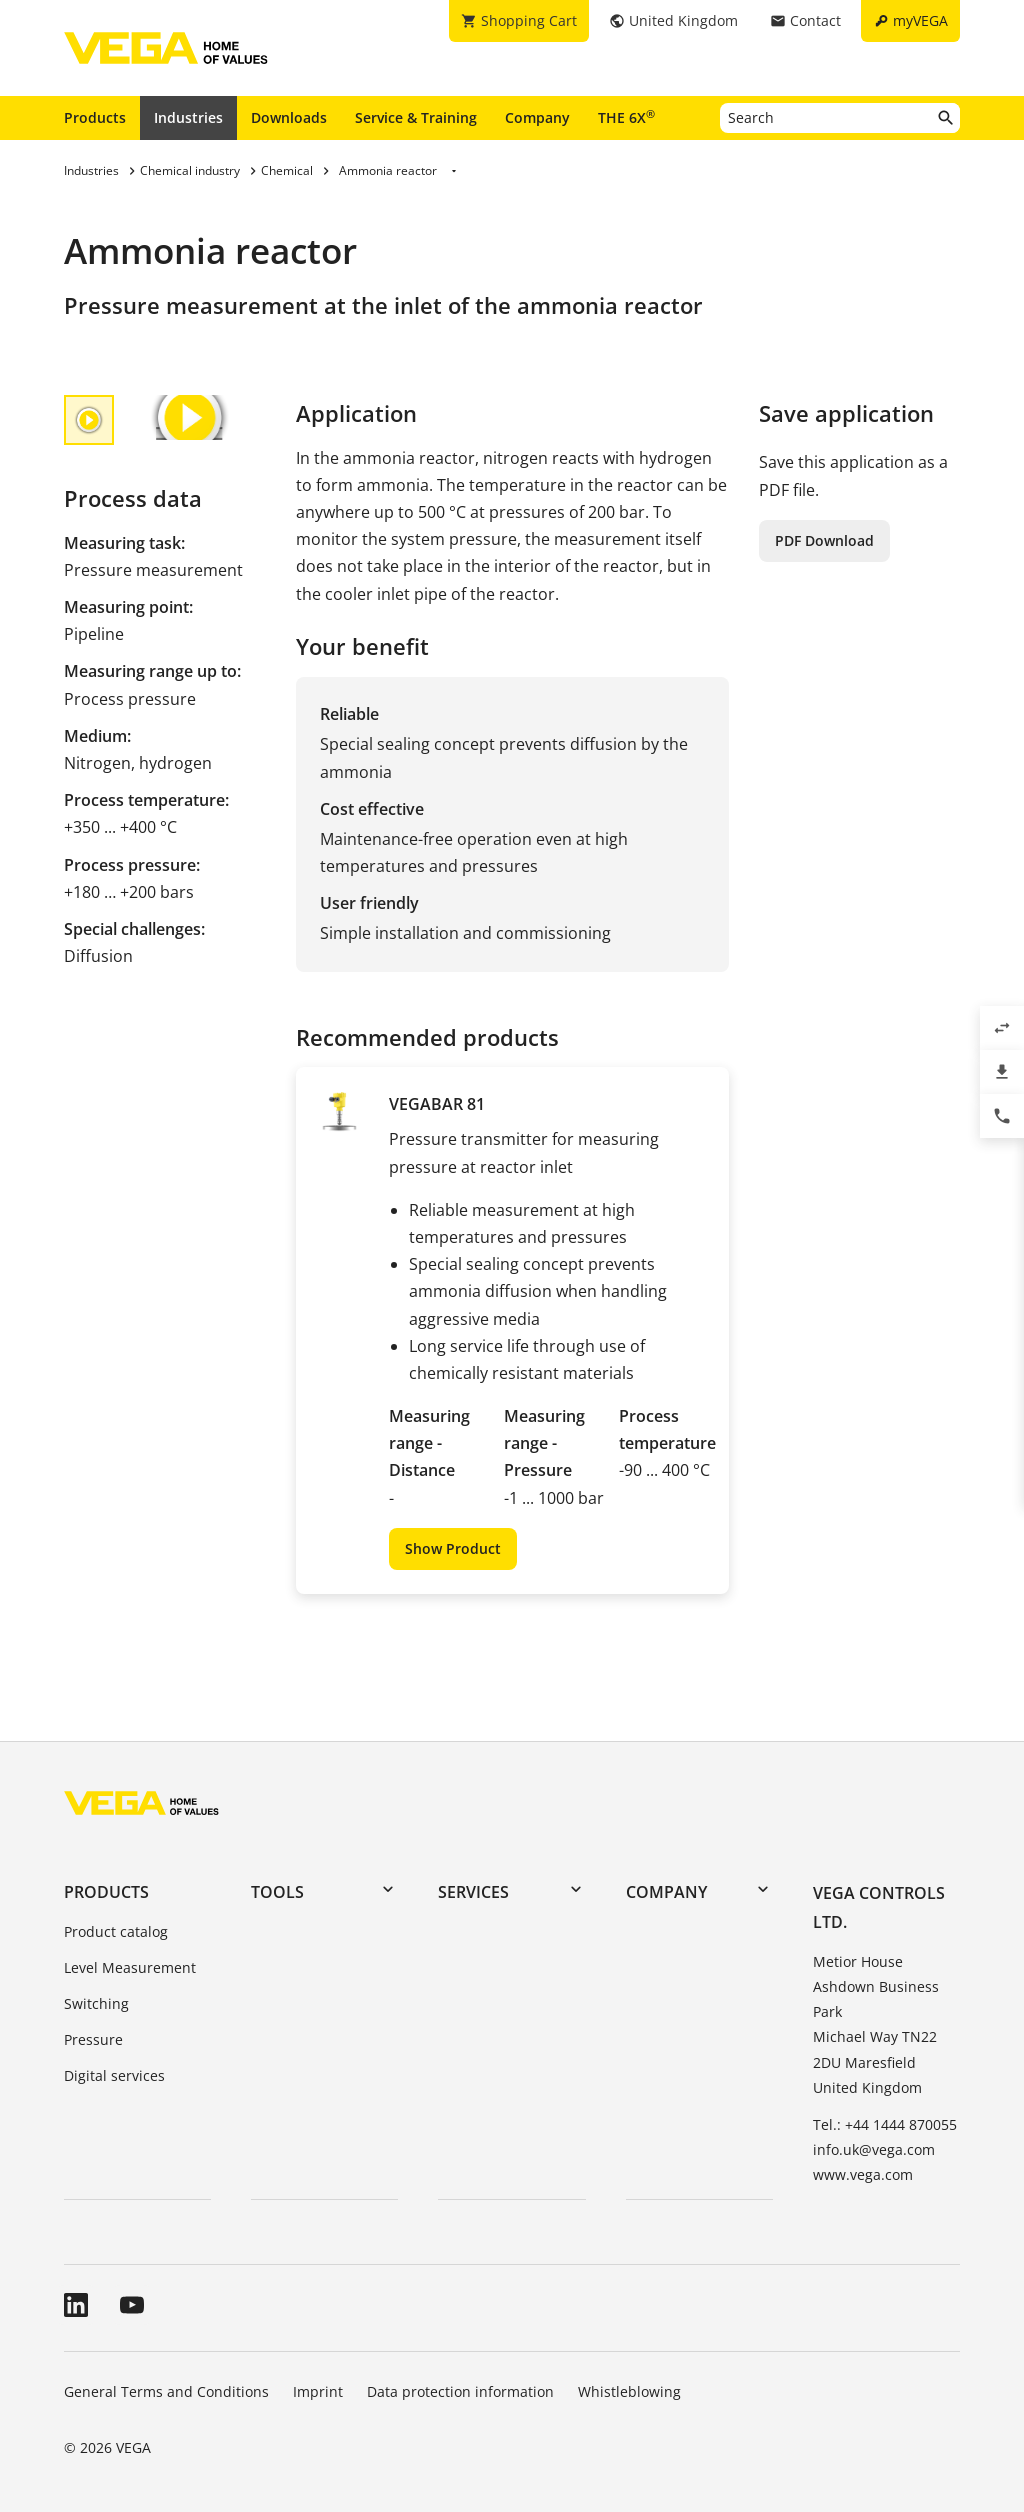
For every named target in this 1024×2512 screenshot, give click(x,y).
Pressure (93, 2039)
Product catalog (116, 1931)
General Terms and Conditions (166, 2391)
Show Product (453, 1548)
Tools (277, 1892)
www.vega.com (863, 2174)
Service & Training (416, 117)
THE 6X (626, 117)
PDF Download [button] (824, 540)
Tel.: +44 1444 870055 (885, 2124)
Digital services (114, 2075)
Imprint (318, 2391)
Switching (96, 2003)
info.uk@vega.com (874, 2149)
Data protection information (460, 2391)
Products (95, 117)
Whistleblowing (629, 2391)
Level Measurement (130, 1967)
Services (473, 1892)
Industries (188, 117)
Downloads (289, 117)
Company (537, 117)
